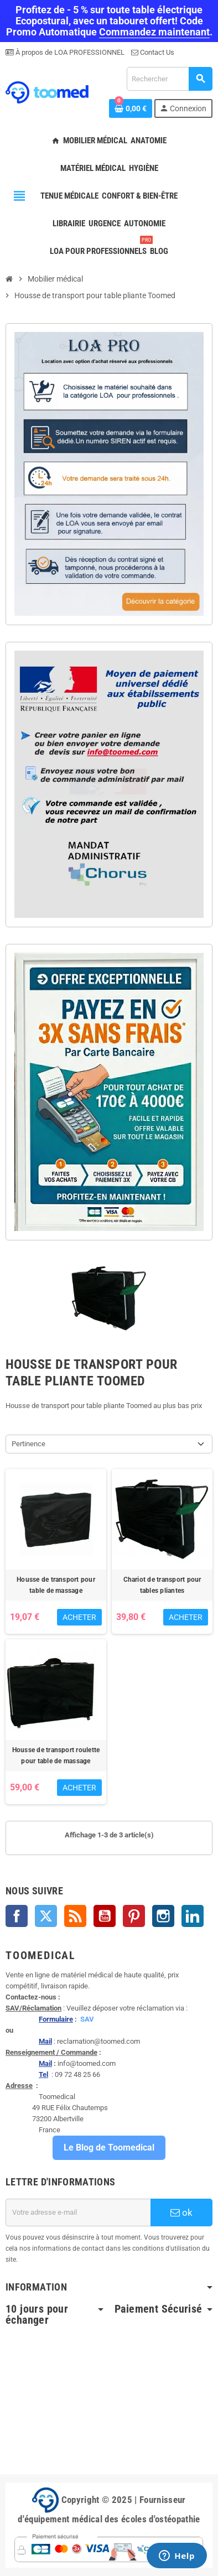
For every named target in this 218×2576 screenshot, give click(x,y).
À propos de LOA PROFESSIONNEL (69, 52)
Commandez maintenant (154, 32)
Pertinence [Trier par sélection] (28, 1444)
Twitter (46, 1916)
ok (181, 2212)
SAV (87, 2019)
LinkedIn (192, 1916)
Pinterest (134, 1916)
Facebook (17, 1916)
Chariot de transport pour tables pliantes (162, 1585)
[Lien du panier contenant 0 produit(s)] (130, 108)
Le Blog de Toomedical (109, 2147)
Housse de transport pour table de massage (56, 1585)
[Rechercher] (169, 79)
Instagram (163, 1916)
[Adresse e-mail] (78, 2212)
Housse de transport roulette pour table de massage (56, 1755)
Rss (75, 1916)
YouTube (105, 1916)
